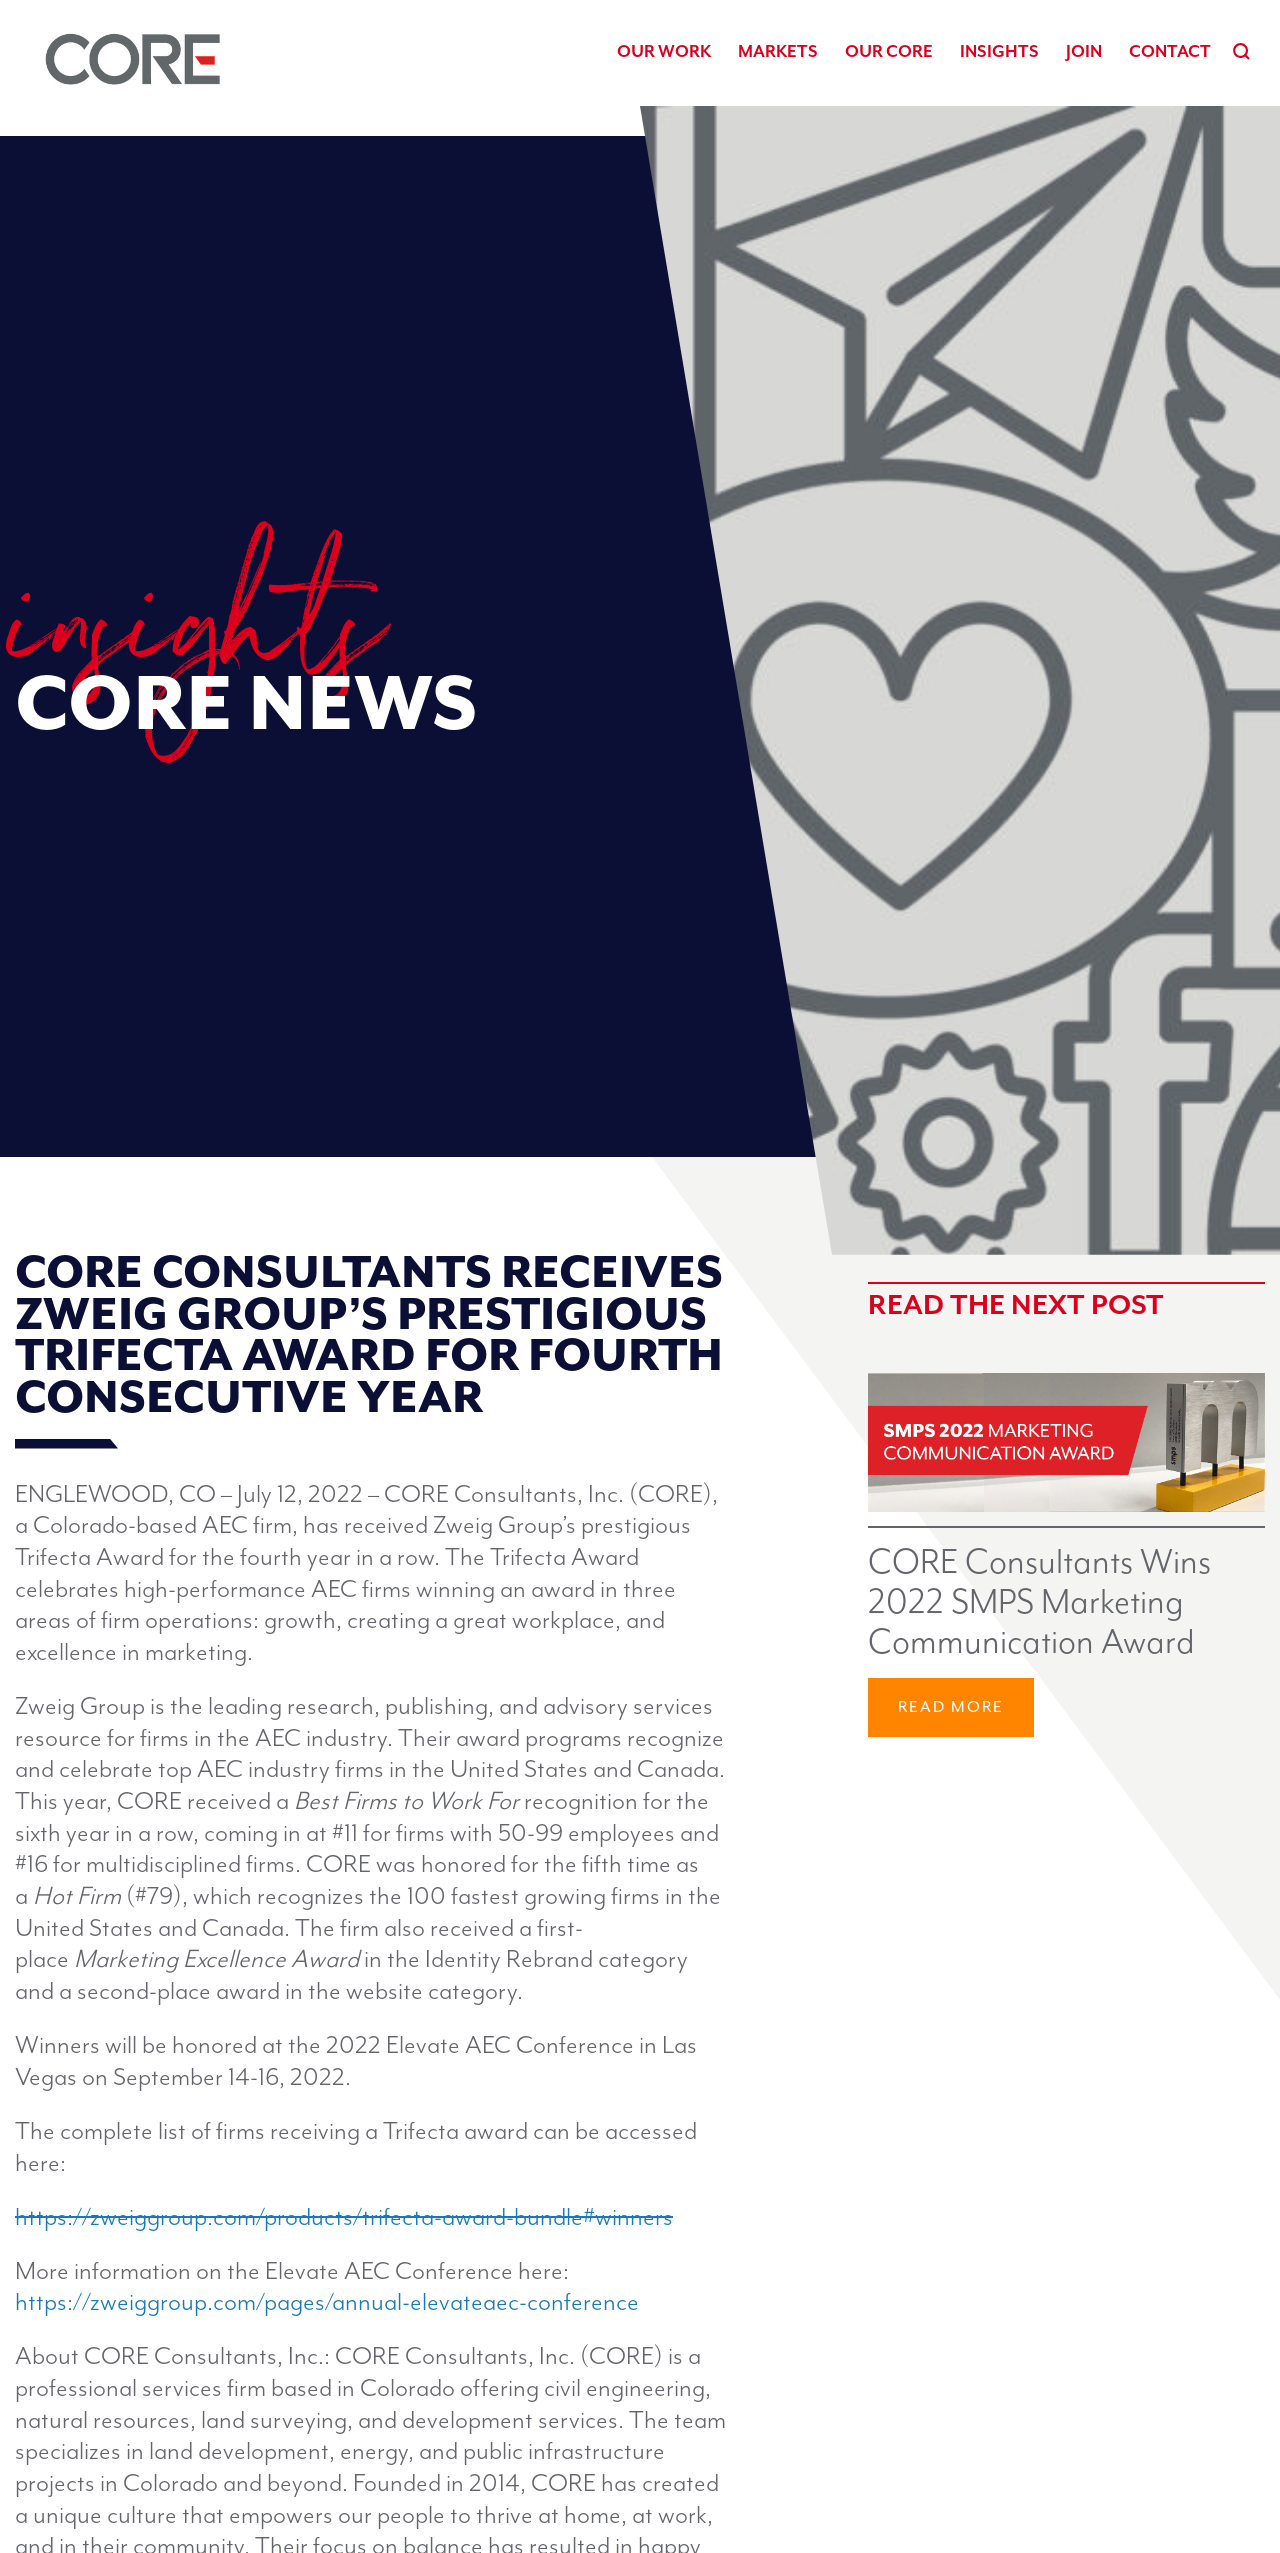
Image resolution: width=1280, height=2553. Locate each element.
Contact (1170, 51)
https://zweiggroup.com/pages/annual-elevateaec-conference (327, 2302)
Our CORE (889, 51)
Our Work (664, 51)
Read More (951, 1707)
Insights (999, 51)
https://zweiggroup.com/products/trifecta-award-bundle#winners (344, 2217)
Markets (778, 51)
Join (1084, 51)
